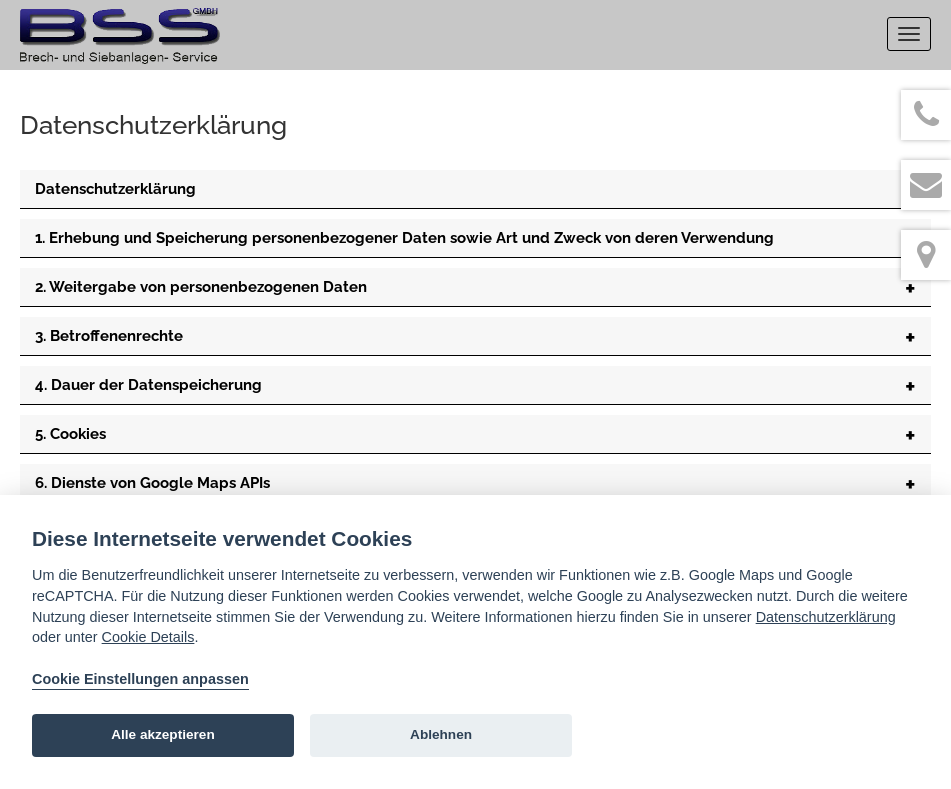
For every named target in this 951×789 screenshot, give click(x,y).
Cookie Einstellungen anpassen (140, 679)
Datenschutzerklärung (826, 617)
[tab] (475, 189)
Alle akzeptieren (163, 734)
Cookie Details (148, 637)
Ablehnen (441, 734)
